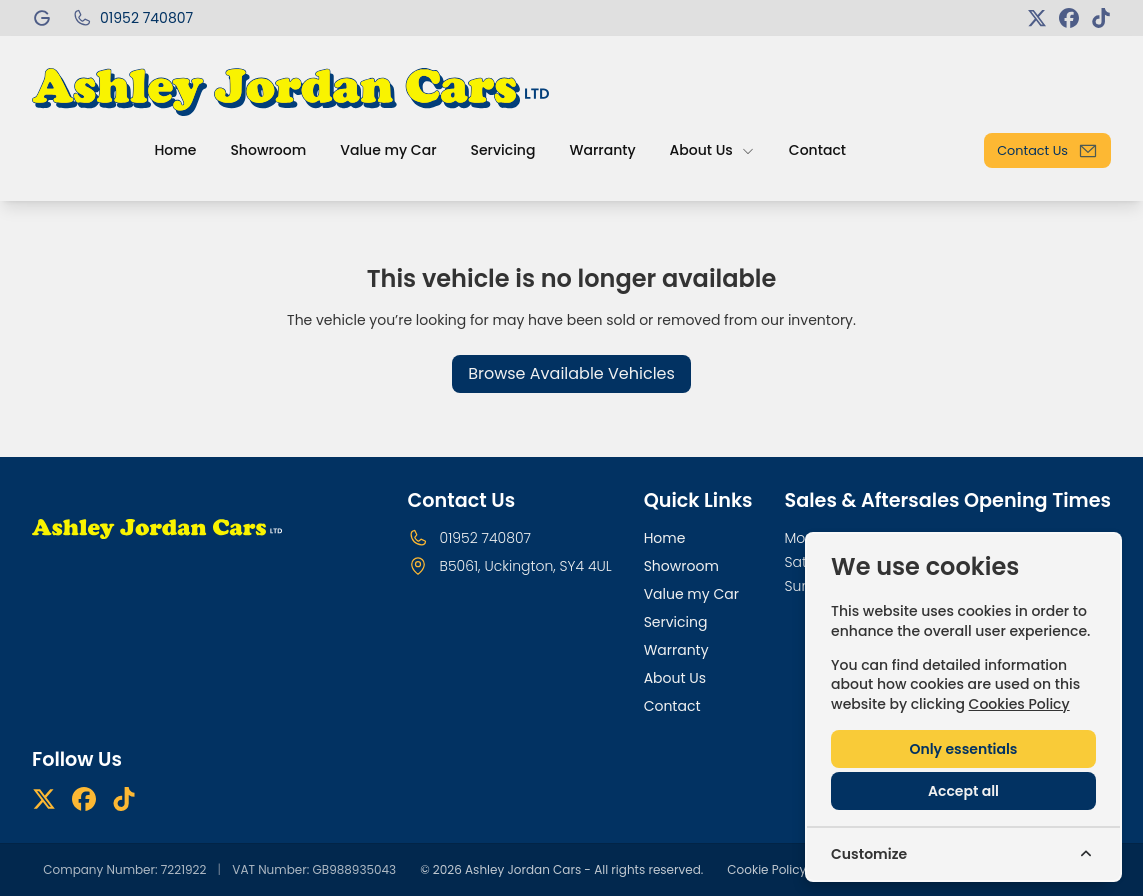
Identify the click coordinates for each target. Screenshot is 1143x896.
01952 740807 (485, 538)
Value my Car (691, 594)
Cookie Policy (766, 870)
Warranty (676, 650)
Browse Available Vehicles (571, 373)
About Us (675, 678)
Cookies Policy (1019, 704)
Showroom (681, 566)
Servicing (676, 622)
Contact (672, 706)
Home (665, 538)
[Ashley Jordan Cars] (44, 18)
